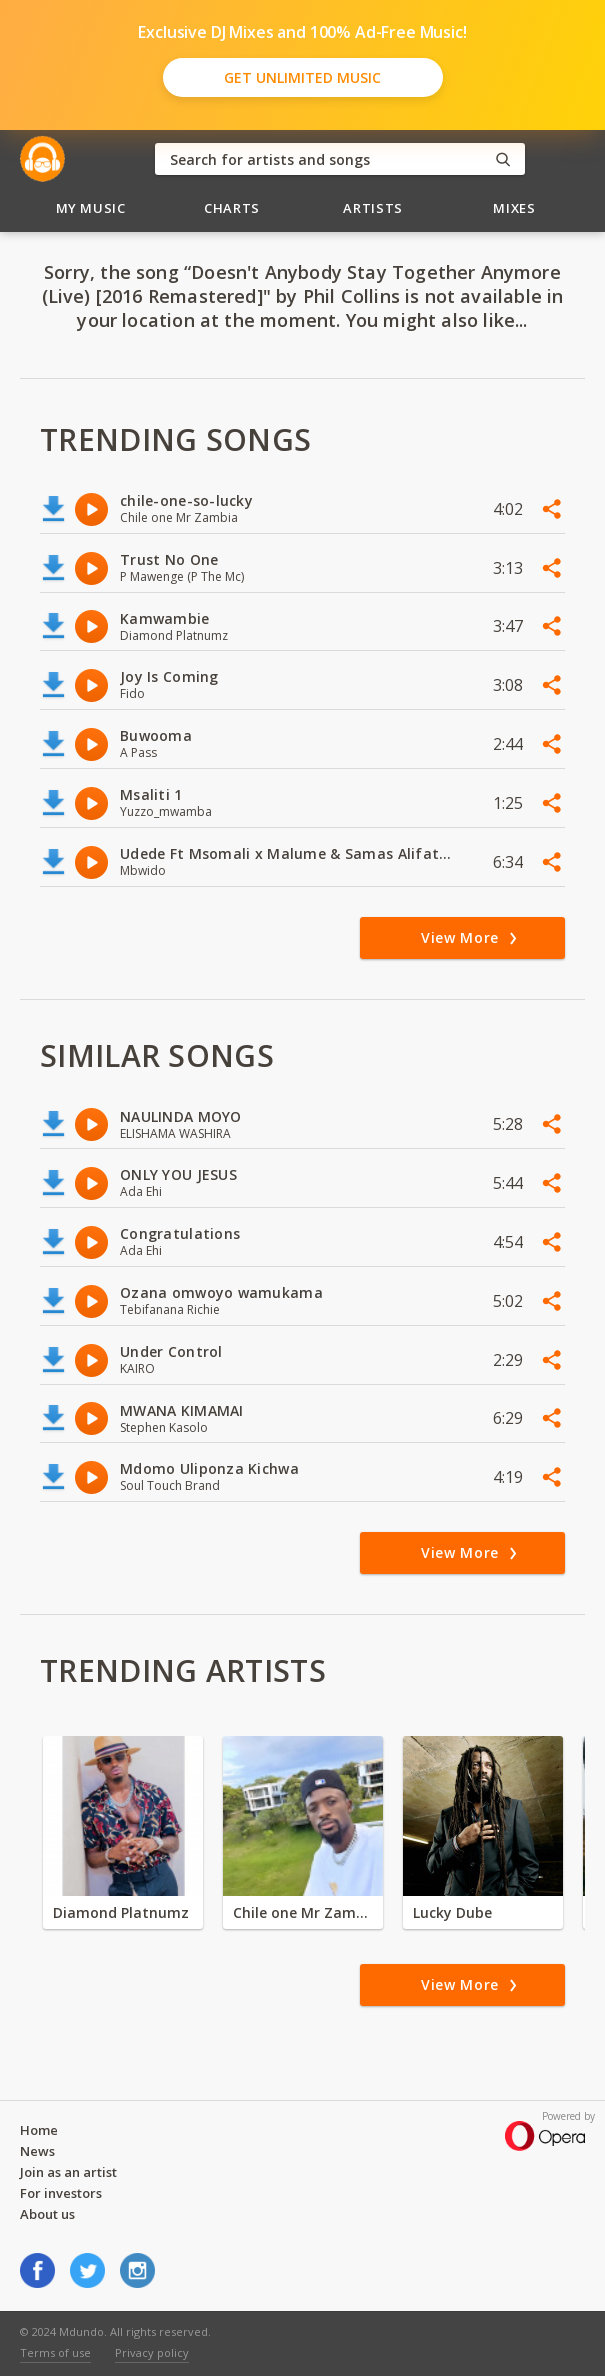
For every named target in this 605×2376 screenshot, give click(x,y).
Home (39, 2130)
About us (47, 2214)
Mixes (514, 208)
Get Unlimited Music (302, 77)
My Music (91, 208)
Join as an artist (68, 2172)
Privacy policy (152, 2352)
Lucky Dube (452, 1912)
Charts (232, 208)
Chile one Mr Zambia (303, 1912)
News (37, 2151)
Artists (373, 208)
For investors (61, 2193)
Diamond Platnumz (121, 1912)
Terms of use (55, 2352)
